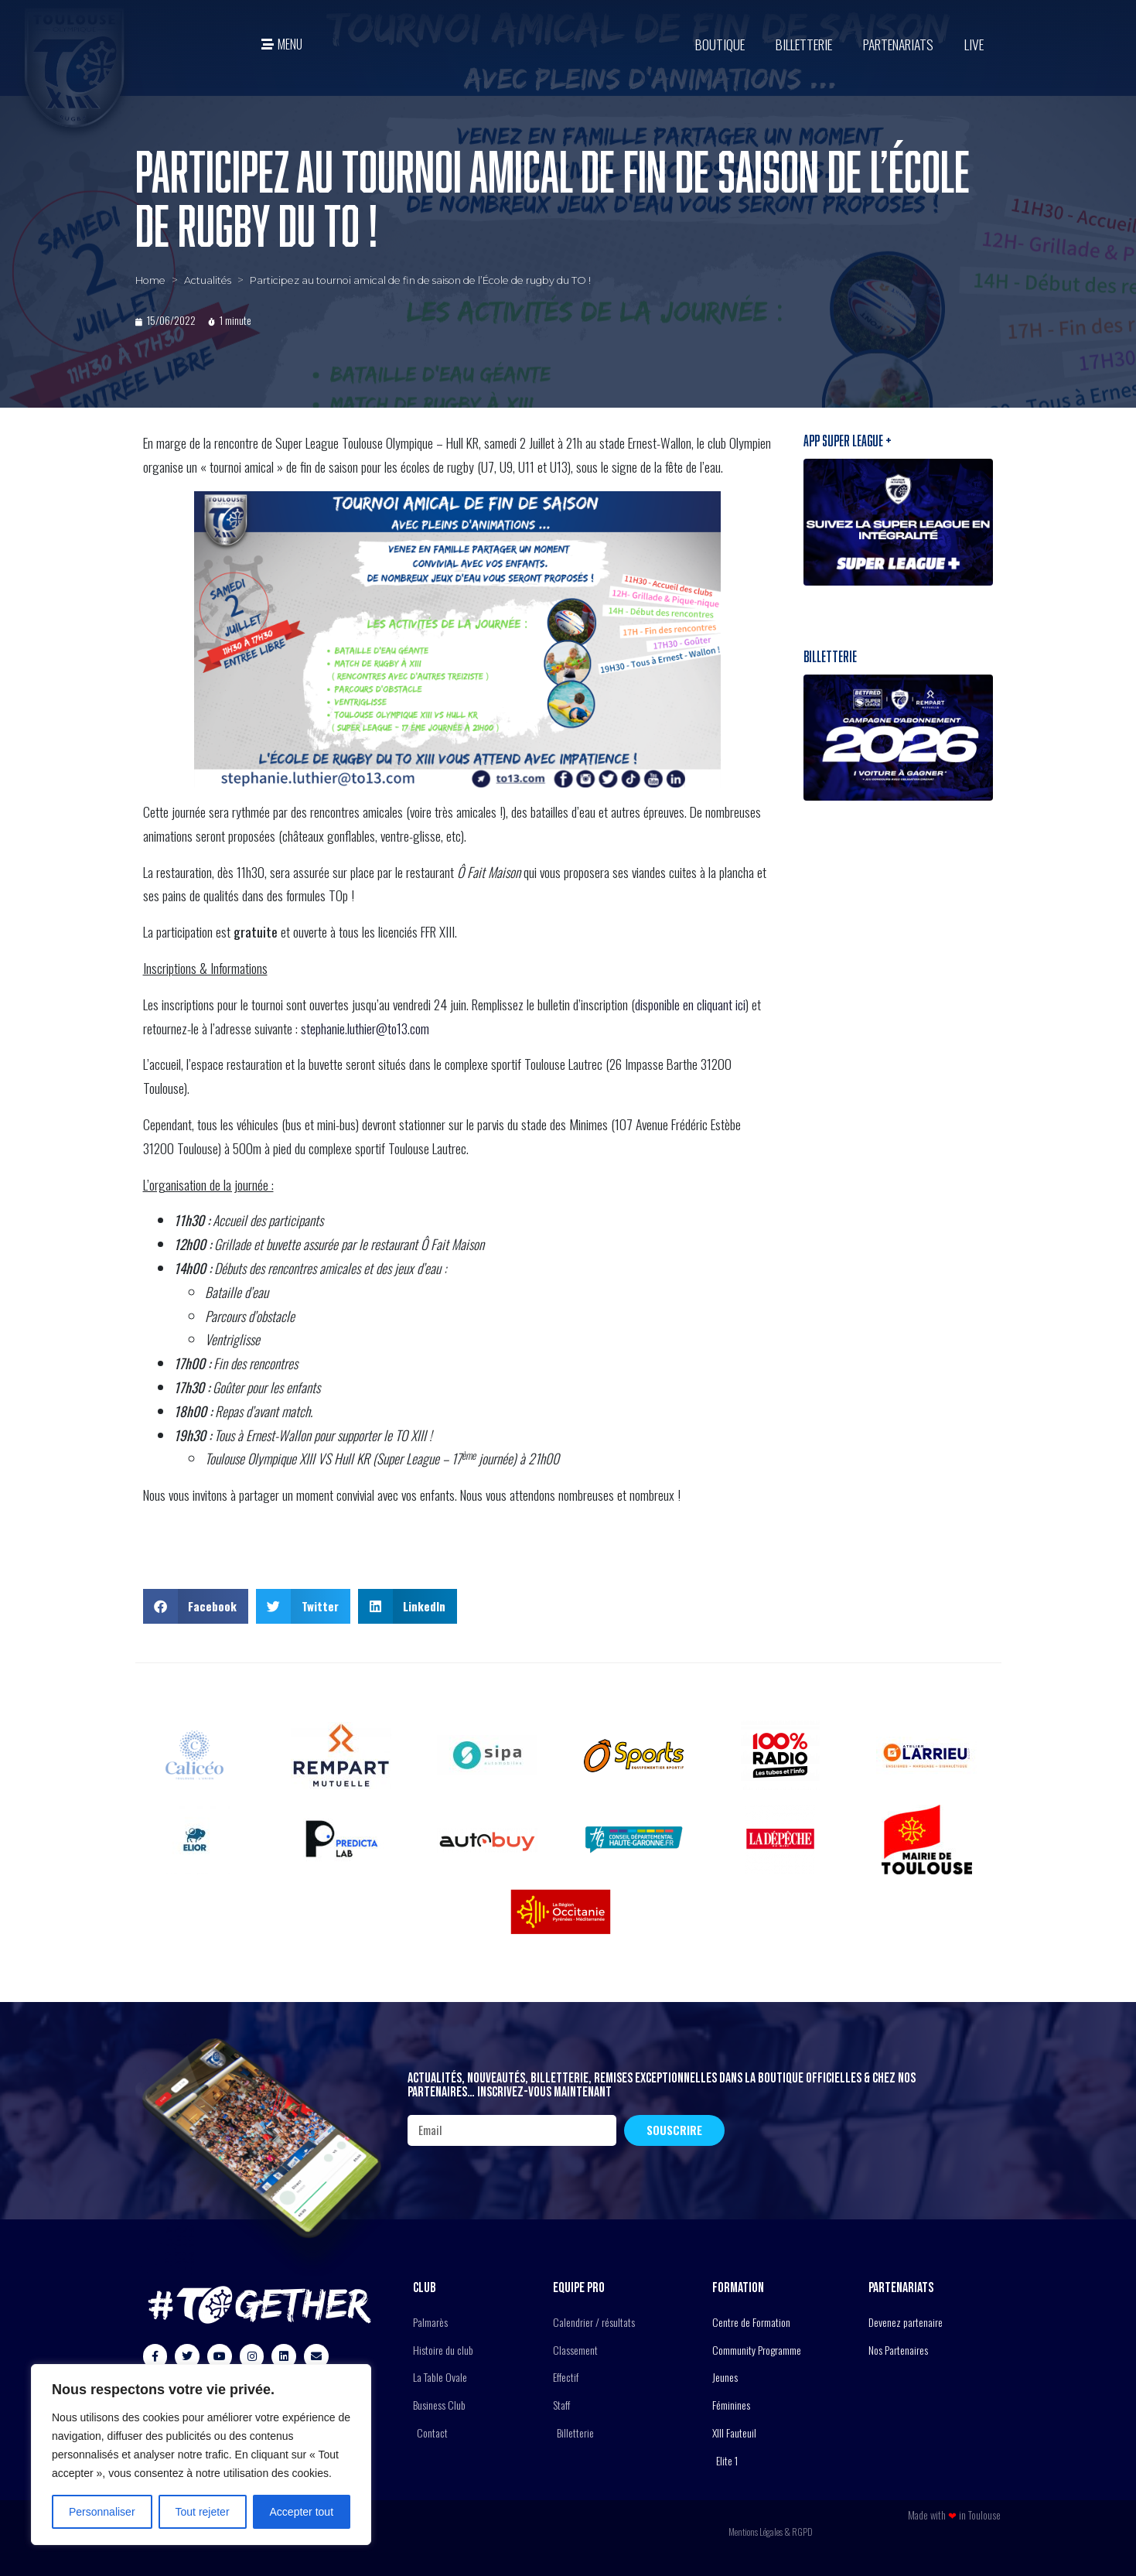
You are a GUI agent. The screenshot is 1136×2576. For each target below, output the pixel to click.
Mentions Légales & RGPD (770, 2531)
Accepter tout (302, 2512)
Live (974, 44)
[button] (196, 1606)
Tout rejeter (203, 2512)
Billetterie (804, 44)
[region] (201, 2454)
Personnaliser (102, 2512)
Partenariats (898, 44)
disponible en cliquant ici (690, 1004)
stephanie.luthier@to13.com (365, 1028)
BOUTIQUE (720, 44)
